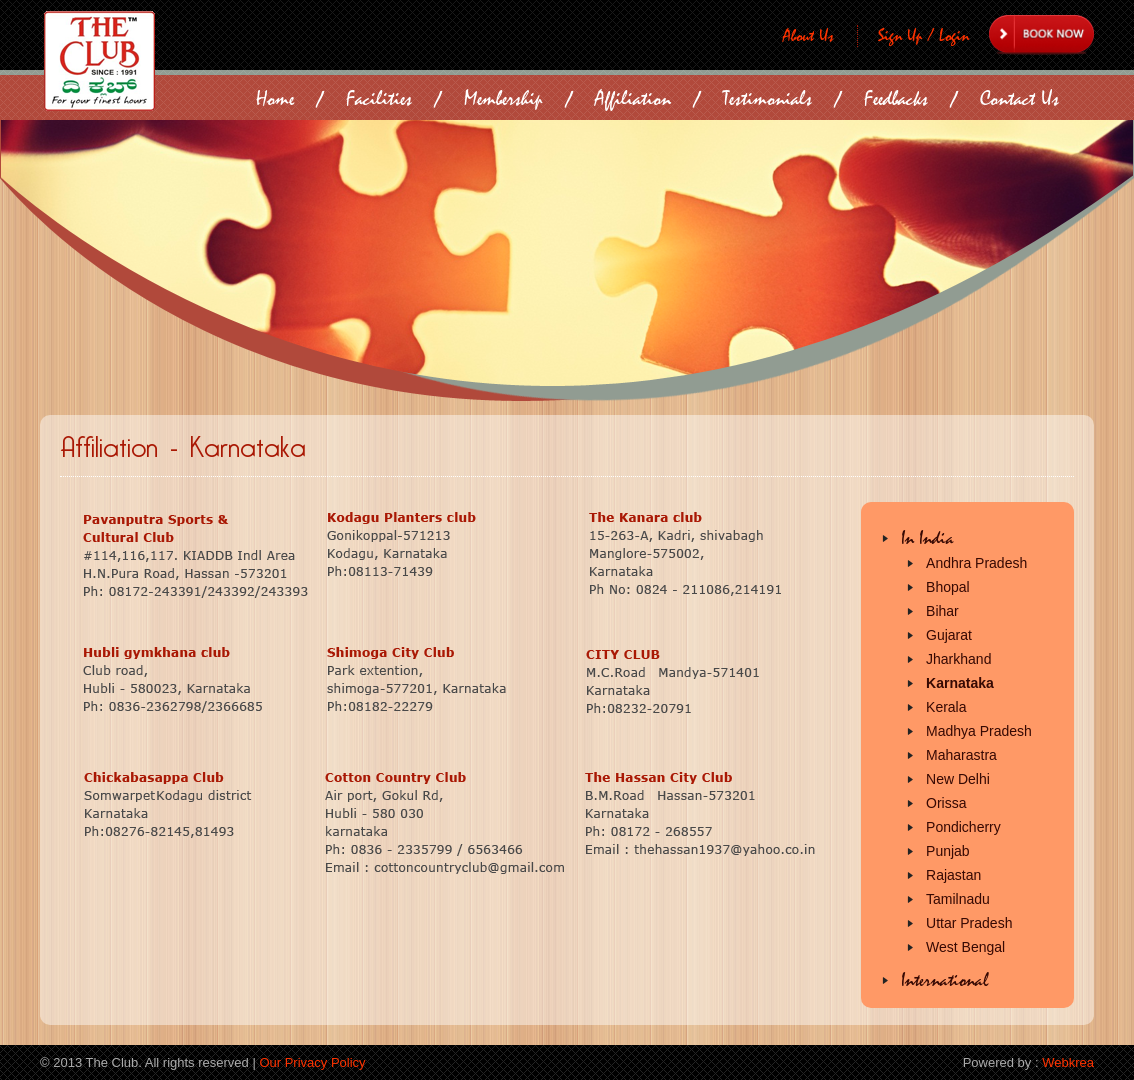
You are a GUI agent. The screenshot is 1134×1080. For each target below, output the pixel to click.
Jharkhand (958, 659)
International (945, 980)
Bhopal (948, 587)
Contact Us (1019, 98)
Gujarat (949, 635)
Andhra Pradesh (976, 563)
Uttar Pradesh (969, 923)
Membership (503, 98)
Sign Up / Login (923, 36)
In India (927, 538)
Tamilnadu (958, 899)
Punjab (948, 851)
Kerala (946, 707)
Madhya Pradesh (979, 731)
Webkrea (1068, 1062)
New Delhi (958, 779)
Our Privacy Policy (312, 1062)
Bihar (942, 611)
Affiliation (633, 98)
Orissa (946, 803)
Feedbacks (896, 98)
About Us (808, 36)
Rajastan (953, 875)
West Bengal (965, 947)
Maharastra (961, 755)
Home (275, 98)
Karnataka (960, 683)
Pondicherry (963, 827)
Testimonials (767, 98)
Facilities (379, 98)
